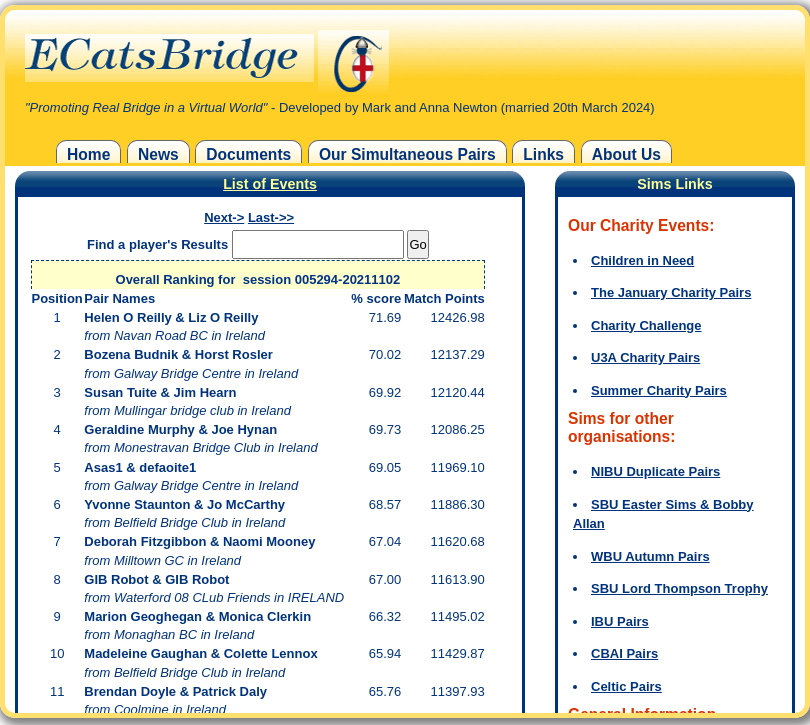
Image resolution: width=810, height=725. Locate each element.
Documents (248, 154)
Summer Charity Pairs (659, 390)
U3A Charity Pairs (645, 357)
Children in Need (642, 260)
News (158, 154)
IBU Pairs (620, 621)
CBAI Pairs (624, 653)
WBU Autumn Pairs (650, 556)
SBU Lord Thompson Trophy (679, 588)
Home (88, 154)
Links (543, 154)
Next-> (224, 217)
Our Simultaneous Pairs (407, 154)
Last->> (271, 217)
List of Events (270, 184)
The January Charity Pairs (671, 292)
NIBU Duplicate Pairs (655, 471)
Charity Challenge (646, 325)
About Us (626, 154)
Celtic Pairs (626, 686)
